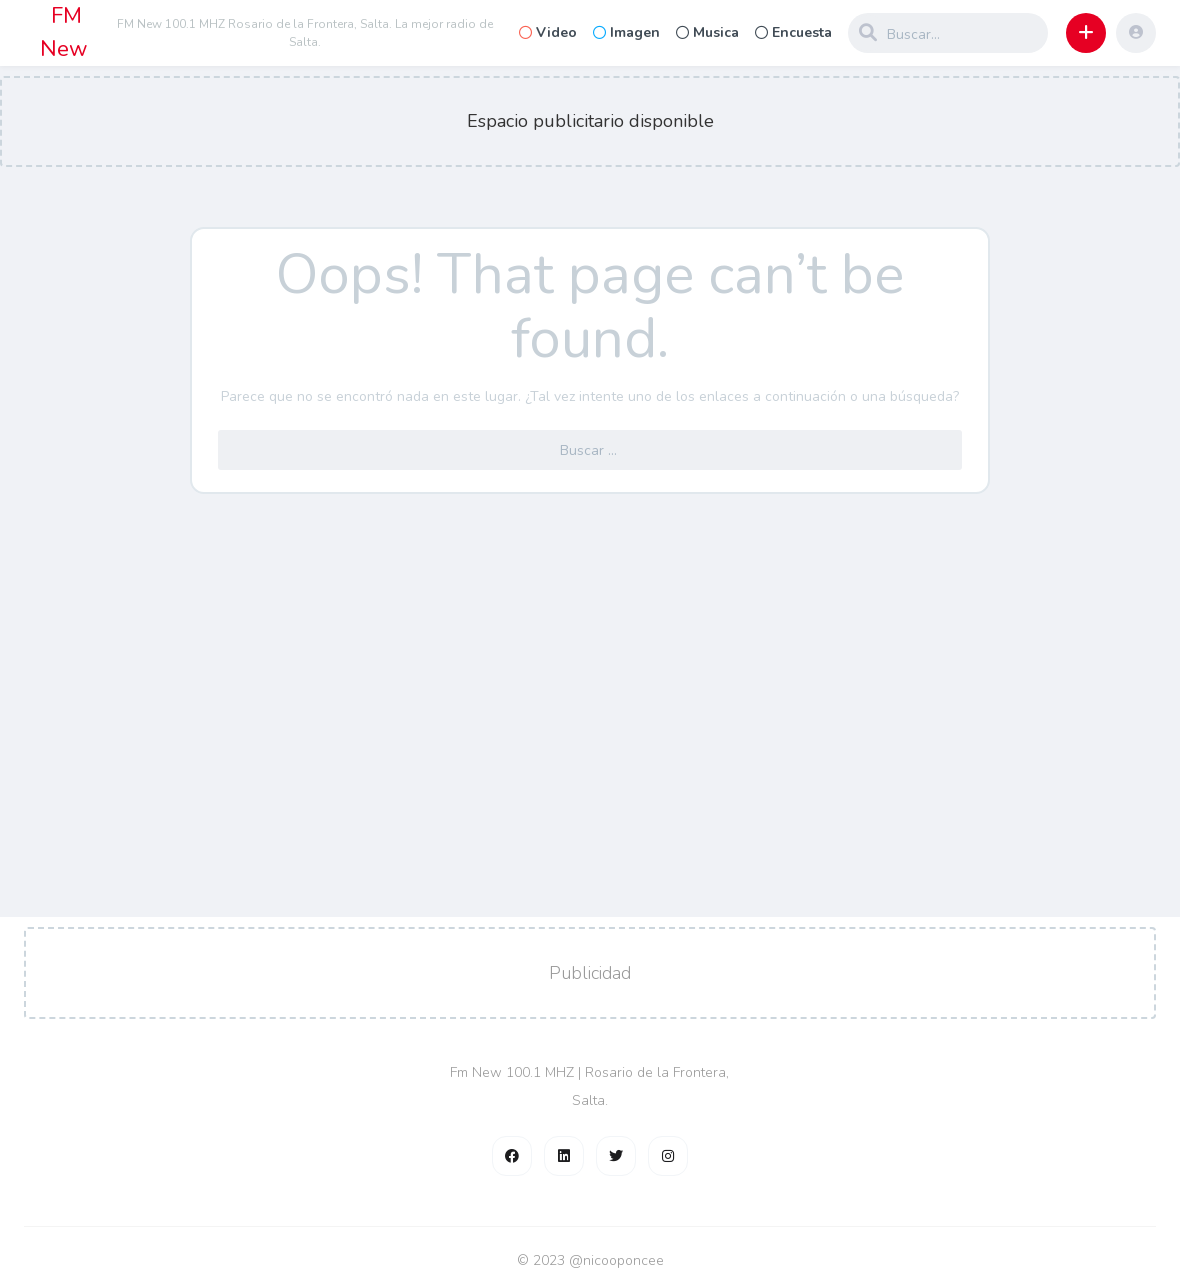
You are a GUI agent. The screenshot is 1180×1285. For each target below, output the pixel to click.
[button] (1086, 33)
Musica (707, 32)
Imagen (626, 32)
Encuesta (793, 32)
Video (548, 32)
